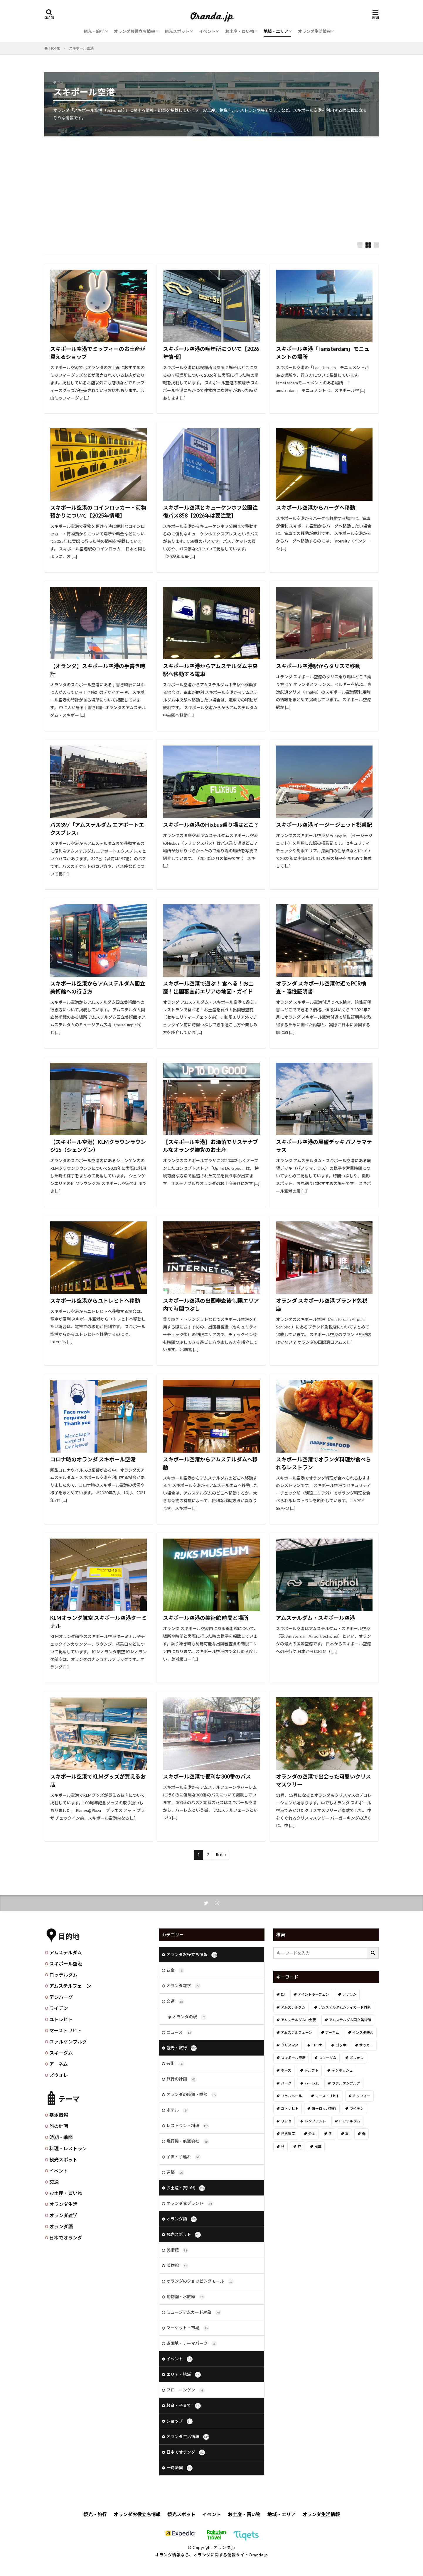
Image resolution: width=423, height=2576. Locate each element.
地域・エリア (276, 31)
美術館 (177, 2250)
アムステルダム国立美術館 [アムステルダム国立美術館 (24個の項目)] (350, 2020)
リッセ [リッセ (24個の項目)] (286, 2121)
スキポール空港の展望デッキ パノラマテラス (324, 1146)
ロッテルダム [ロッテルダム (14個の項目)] (349, 2121)
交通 (54, 2182)
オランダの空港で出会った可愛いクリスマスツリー (323, 1780)
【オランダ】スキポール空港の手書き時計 (97, 670)
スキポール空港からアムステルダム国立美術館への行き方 (97, 987)
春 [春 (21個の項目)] (363, 2134)
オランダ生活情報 (314, 31)
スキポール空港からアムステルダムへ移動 (210, 1463)
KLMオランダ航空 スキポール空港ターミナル (98, 1622)
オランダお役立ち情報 (134, 31)
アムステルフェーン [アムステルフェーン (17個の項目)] (296, 2032)
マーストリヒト (65, 2030)
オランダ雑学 (63, 2215)
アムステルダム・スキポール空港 (315, 1618)
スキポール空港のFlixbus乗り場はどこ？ (211, 825)
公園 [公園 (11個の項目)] (311, 2134)
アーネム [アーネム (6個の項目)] (332, 2032)
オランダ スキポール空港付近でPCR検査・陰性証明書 (321, 987)
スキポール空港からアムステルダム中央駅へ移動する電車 (210, 670)
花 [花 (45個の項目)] (299, 2146)
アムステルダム (65, 1952)
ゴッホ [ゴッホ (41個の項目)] (341, 2045)
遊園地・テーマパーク (191, 2344)
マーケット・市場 (187, 2328)
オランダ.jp (224, 2547)
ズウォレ (58, 2075)
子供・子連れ (183, 2157)
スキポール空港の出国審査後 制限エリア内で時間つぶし (211, 1304)
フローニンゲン (185, 2390)
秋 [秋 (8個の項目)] (282, 2146)
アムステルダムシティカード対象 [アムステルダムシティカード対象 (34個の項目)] (344, 2007)
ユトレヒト (61, 2019)
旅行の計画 (181, 2079)
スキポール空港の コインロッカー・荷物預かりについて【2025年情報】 (98, 511)
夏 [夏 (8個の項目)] (347, 2134)
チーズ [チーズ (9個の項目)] (286, 2070)
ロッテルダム (63, 1974)
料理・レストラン (68, 2148)
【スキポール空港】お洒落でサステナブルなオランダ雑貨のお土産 (210, 1146)
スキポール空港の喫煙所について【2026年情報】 (211, 353)
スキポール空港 (81, 48)
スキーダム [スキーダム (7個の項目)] (327, 2058)
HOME (54, 48)
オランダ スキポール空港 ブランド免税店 (322, 1304)
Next (219, 1854)
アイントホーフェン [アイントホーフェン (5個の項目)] (313, 1994)
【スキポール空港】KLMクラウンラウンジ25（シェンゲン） (98, 1146)
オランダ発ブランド (189, 2204)
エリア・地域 (183, 2375)
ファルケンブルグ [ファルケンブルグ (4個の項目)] (346, 2083)
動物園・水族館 (185, 2297)
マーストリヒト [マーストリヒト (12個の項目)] (327, 2096)
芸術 (175, 2064)
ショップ (179, 2421)
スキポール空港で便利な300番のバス (207, 1776)
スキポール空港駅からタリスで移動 (318, 666)
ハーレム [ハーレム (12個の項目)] (312, 2083)
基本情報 (58, 2115)
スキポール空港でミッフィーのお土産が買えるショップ (97, 353)
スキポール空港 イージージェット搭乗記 (324, 825)
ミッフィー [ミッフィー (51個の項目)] (361, 2096)
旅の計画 (58, 2126)
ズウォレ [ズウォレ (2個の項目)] (357, 2058)
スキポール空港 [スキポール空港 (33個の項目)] (293, 2058)
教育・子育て (183, 2406)
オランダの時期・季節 (191, 2095)
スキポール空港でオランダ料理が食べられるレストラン (323, 1463)
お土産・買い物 (239, 31)
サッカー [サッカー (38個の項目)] (366, 2045)
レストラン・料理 (187, 2126)
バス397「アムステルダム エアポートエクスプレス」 (97, 829)
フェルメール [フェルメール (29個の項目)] (291, 2096)
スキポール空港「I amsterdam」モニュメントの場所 (322, 353)
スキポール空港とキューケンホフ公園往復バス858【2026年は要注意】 (210, 511)
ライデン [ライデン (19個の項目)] (357, 2108)
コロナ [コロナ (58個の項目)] (317, 2045)
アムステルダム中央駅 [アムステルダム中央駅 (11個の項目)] (298, 2020)
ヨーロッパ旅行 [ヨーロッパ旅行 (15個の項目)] (324, 2108)
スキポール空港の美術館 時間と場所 (205, 1618)
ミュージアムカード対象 (193, 2312)
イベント (207, 31)
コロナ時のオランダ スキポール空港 (93, 1459)
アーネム (58, 2064)
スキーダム (61, 2053)
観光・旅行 (94, 31)
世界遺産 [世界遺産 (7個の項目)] (288, 2134)
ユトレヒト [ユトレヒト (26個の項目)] (290, 2108)
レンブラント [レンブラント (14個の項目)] (315, 2121)
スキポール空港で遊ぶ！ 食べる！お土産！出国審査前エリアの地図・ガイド (208, 987)
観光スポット (177, 31)
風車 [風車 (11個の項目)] (317, 2146)
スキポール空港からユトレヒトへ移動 (95, 1300)
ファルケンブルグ (68, 2041)
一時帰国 (179, 2468)
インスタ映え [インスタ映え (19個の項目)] (362, 2032)
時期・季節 (61, 2137)
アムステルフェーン (70, 1986)
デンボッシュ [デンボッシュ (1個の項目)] (342, 2070)
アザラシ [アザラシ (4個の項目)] (349, 1994)
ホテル (177, 2110)
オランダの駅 (189, 2017)
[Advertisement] (211, 183)
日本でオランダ (65, 2237)
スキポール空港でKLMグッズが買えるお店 (98, 1780)
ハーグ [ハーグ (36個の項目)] (286, 2083)
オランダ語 (61, 2226)
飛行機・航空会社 (187, 2141)
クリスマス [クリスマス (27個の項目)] (290, 2045)
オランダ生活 (63, 2204)
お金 (175, 1970)
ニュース (179, 2033)
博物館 (177, 2266)
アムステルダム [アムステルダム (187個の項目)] (293, 2007)
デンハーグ (61, 1997)
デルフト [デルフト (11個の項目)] (311, 2070)
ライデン (58, 2008)
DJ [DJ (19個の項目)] (283, 1994)
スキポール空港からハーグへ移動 (315, 507)
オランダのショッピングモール (200, 2281)
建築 (175, 2173)
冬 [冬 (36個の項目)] (330, 2134)
